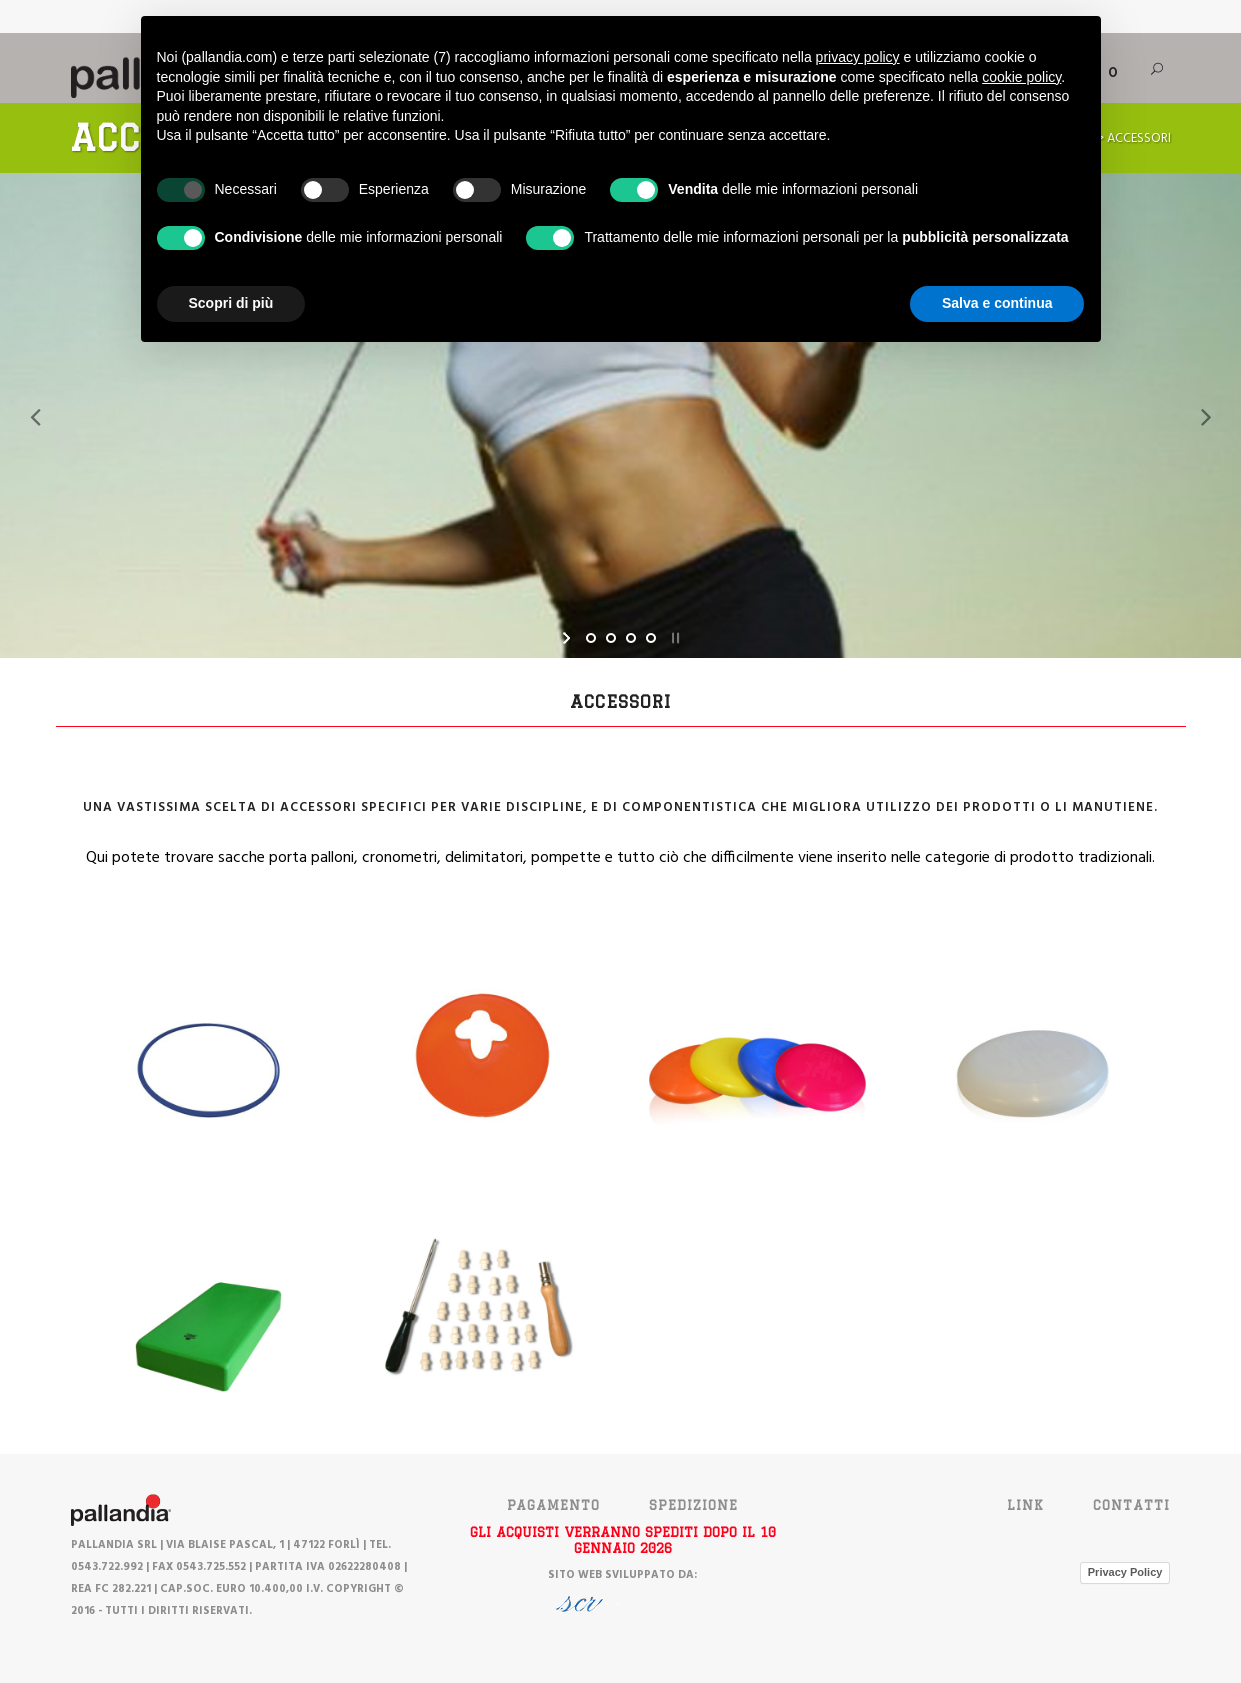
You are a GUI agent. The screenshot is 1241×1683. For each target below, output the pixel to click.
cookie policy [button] (1021, 77)
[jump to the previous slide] (35, 416)
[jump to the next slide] (1206, 416)
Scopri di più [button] (231, 303)
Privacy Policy (1125, 1572)
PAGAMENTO (553, 1505)
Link (1025, 1505)
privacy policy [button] (858, 57)
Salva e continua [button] (997, 303)
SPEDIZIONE (693, 1505)
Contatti (1131, 1505)
